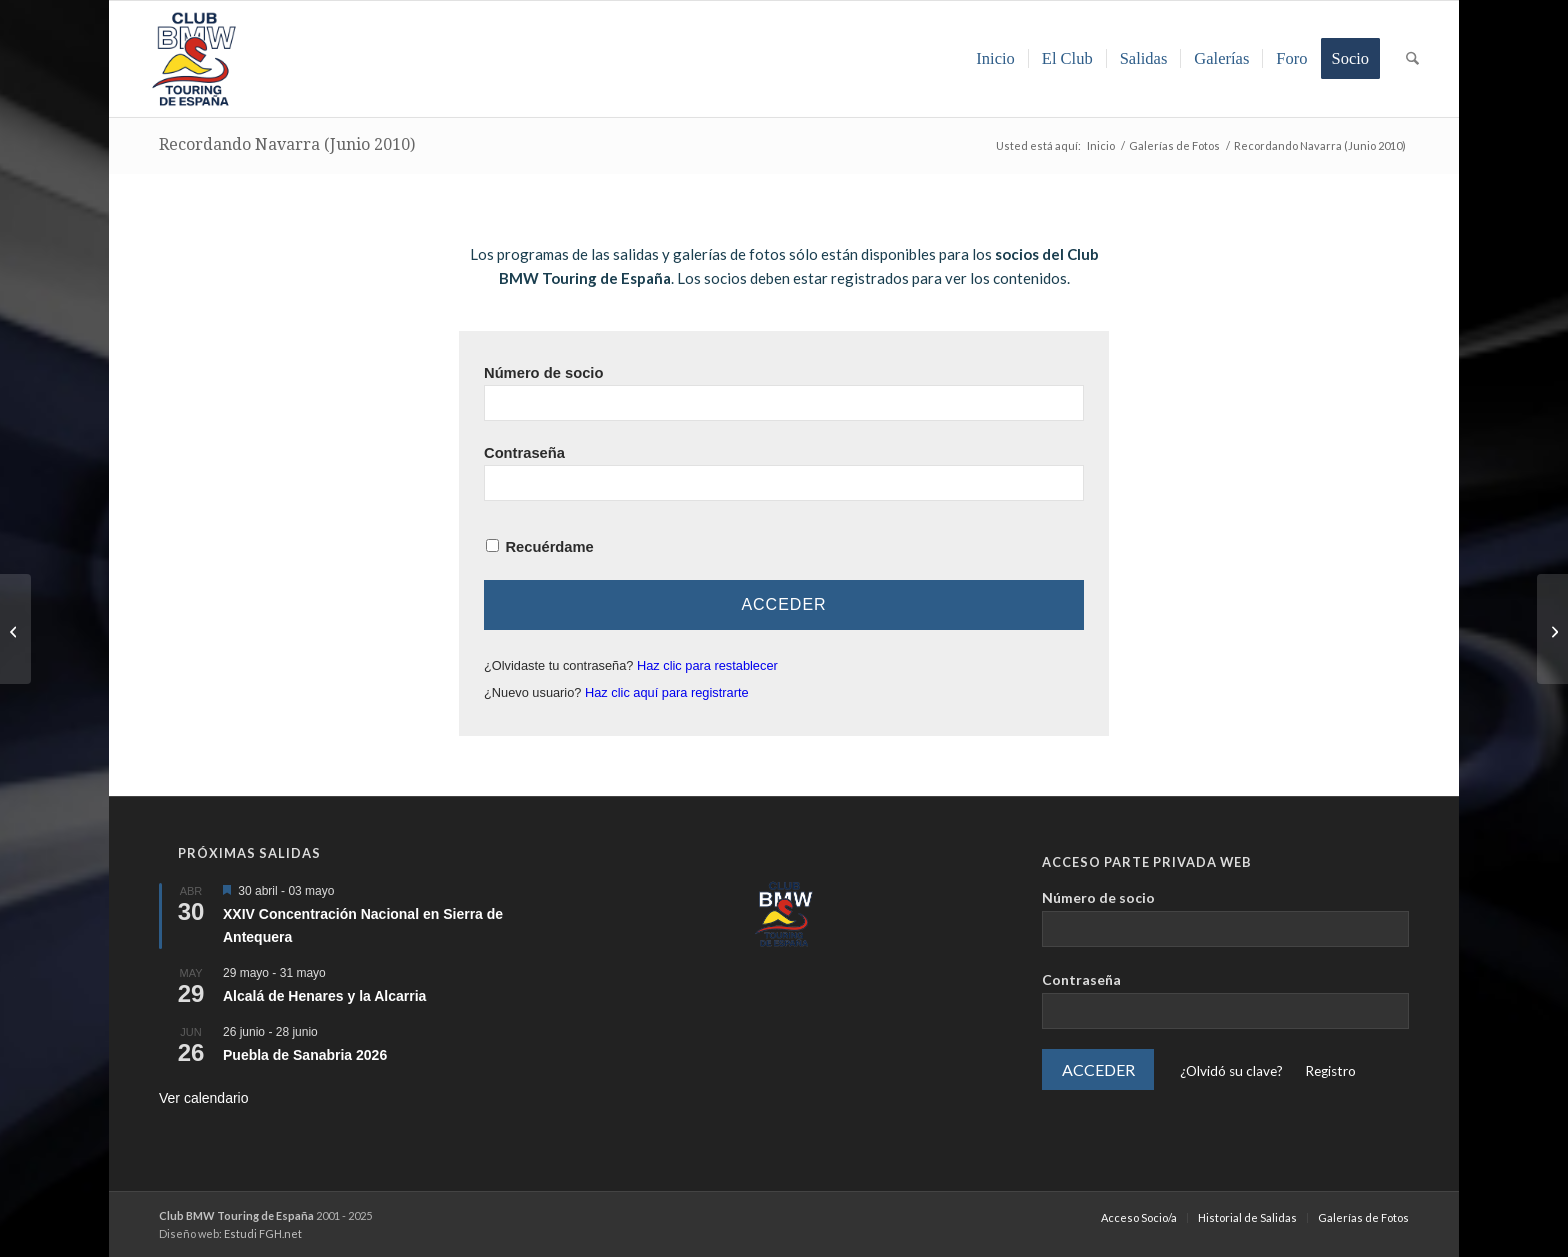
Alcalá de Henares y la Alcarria (324, 996)
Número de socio (543, 373)
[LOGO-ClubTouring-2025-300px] (194, 59)
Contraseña (524, 453)
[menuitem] (995, 59)
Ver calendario (204, 1098)
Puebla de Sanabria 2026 (305, 1055)
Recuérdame (549, 547)
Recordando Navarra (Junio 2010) (287, 144)
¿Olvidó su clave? (1231, 1071)
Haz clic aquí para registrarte (667, 692)
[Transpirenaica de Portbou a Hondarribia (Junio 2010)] (15, 629)
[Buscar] (1412, 59)
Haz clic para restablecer (707, 665)
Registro (1330, 1071)
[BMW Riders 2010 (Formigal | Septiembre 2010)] (1552, 629)
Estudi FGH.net (263, 1233)
